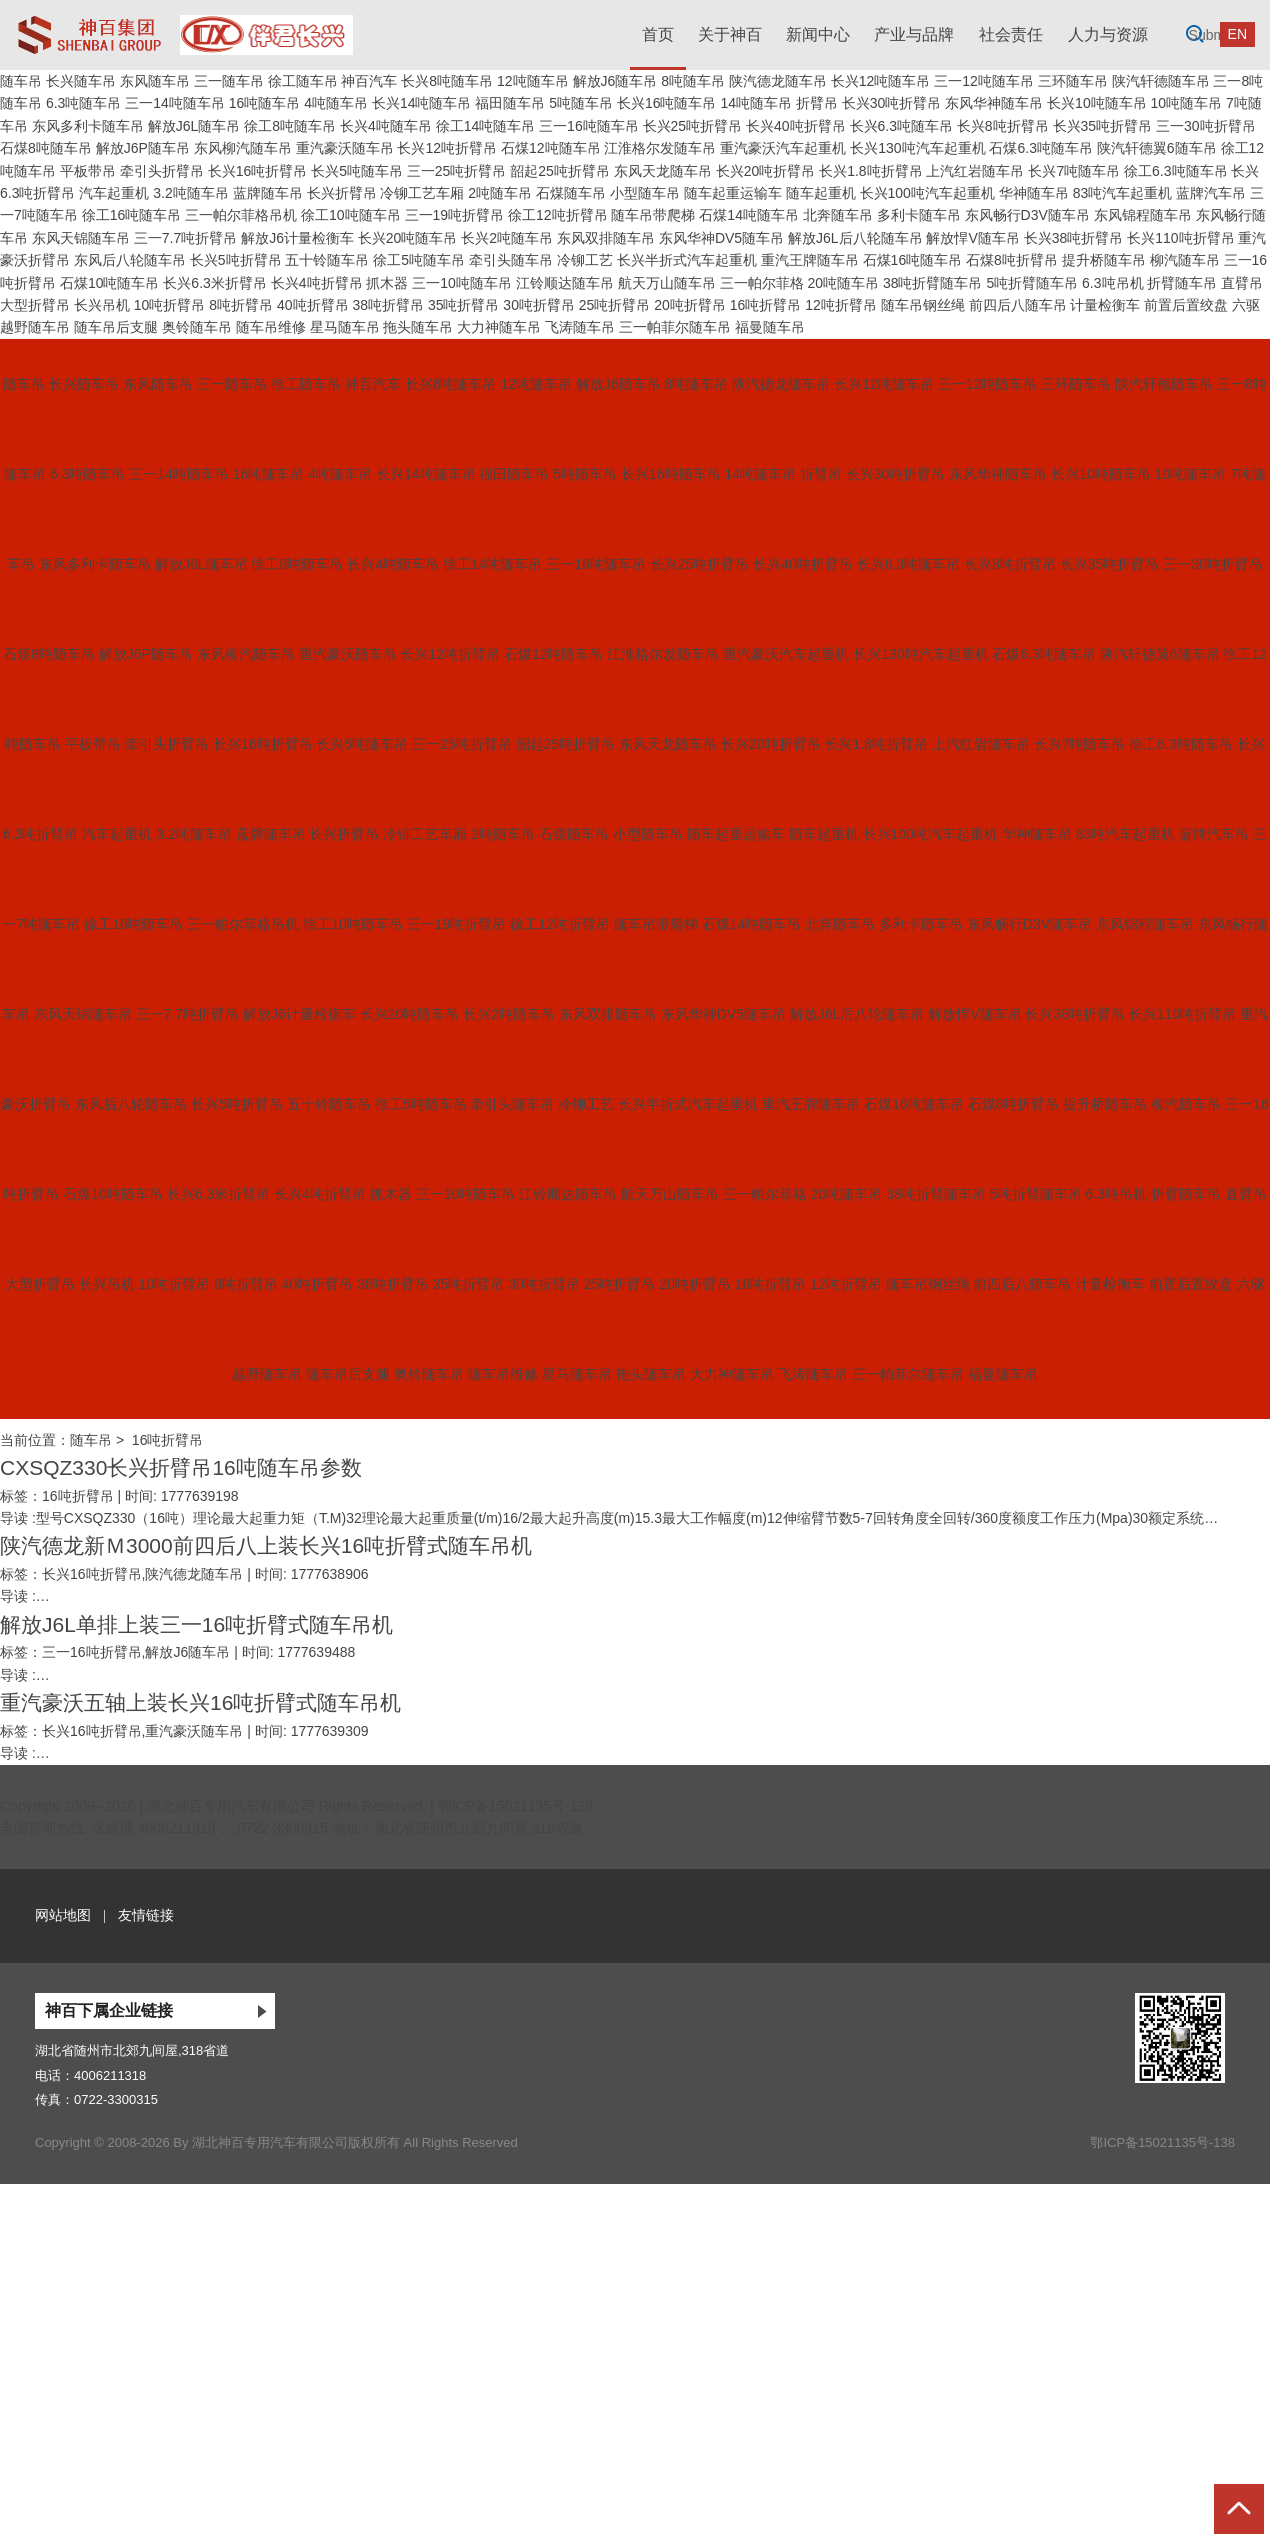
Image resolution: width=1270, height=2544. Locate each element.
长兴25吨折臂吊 (693, 126)
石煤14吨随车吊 (749, 215)
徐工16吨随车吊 (132, 215)
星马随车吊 (345, 327)
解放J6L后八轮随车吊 (855, 238)
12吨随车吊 (533, 81)
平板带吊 (88, 171)
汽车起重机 (114, 193)
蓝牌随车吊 (268, 193)
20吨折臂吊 (690, 305)
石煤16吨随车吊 (913, 260)
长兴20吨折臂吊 (766, 171)
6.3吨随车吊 (83, 103)
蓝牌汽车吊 (1211, 193)
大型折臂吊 (35, 305)
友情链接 (146, 1915)
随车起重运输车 (733, 193)
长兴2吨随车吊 (507, 238)
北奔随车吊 (838, 215)
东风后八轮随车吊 (130, 260)
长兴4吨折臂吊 (317, 283)
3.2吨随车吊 (190, 193)
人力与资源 (1108, 34)
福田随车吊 (510, 103)
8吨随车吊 (693, 81)
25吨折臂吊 (615, 305)
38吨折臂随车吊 (933, 283)
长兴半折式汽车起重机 (687, 260)
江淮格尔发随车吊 (660, 148)
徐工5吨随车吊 (419, 260)
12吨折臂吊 (841, 305)
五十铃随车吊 (327, 260)
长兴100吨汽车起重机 (927, 193)
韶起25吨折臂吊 (560, 171)
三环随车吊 (1073, 81)
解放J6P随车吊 (143, 148)
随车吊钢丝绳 (923, 305)
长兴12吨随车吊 (881, 81)
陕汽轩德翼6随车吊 (1157, 148)
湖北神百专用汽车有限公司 (231, 1806)
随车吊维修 (271, 327)
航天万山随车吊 (667, 283)
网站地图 (63, 1915)
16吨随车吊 (265, 103)
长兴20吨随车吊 (408, 238)
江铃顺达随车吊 (565, 283)
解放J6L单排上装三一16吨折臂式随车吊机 (196, 1624)
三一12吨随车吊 (984, 81)
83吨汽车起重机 (1123, 193)
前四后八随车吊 (1018, 305)
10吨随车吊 (1187, 103)
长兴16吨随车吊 (667, 103)
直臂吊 (1242, 283)
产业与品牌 (914, 34)
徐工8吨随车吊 (290, 126)
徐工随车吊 (303, 81)
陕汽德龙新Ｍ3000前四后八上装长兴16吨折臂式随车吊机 (266, 1545)
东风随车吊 (155, 81)
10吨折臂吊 (170, 305)
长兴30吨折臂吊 (892, 103)
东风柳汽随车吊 (243, 148)
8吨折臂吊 (241, 305)
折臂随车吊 (1182, 283)
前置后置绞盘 (1186, 305)
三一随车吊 (229, 81)
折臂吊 (817, 103)
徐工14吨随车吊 (486, 126)
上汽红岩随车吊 (975, 171)
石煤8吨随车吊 (46, 148)
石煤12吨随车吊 (551, 148)
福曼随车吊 (770, 327)
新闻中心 (818, 34)
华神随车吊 (1034, 193)
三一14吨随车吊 (175, 103)
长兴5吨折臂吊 (236, 260)
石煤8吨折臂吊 (1012, 260)
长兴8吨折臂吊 (1003, 126)
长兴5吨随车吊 (357, 171)
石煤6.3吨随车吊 (1040, 148)
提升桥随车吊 (1104, 260)
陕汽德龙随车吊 (778, 81)
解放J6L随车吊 (194, 126)
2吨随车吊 (500, 193)
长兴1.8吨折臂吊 (870, 171)
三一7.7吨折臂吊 (185, 238)
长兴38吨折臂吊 (1074, 238)
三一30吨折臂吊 (1206, 126)
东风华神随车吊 (994, 103)
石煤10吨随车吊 (110, 283)
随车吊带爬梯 (653, 215)
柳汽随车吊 (1185, 260)
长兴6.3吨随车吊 (901, 126)
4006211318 (110, 2075)
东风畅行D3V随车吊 (1027, 215)
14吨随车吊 (756, 103)
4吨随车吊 (336, 103)
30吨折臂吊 (539, 305)
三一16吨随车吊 (589, 126)
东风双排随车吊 (606, 238)
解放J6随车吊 (615, 81)
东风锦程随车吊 (1143, 215)
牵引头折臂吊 (162, 171)
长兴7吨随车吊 (1074, 171)
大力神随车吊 (499, 327)
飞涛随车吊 (580, 327)
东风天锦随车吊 (81, 238)
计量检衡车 (1105, 305)
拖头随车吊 (418, 327)
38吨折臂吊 (388, 305)
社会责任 (1011, 34)
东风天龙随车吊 (663, 171)
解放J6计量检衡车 (297, 238)
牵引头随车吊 (511, 260)
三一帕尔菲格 (762, 283)
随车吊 (21, 81)
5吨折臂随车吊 (1032, 283)
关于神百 (730, 34)
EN (1237, 34)
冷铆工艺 (585, 260)
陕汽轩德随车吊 (1161, 81)
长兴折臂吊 (342, 193)
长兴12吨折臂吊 (447, 148)
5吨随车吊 (581, 103)
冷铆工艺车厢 (422, 193)
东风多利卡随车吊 (88, 126)
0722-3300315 (116, 2099)
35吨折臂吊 (464, 305)
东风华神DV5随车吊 (721, 238)
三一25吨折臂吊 (457, 171)
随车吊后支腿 (116, 327)
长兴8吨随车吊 (447, 81)
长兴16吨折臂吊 (258, 171)
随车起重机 (821, 193)
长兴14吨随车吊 (422, 103)
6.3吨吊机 (1112, 283)
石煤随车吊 (571, 193)
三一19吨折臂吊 (455, 215)
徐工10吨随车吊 (351, 215)
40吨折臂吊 (313, 305)
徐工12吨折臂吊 (558, 215)
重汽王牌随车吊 (810, 260)
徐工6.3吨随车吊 (1175, 171)
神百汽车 (369, 81)
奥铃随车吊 (197, 327)
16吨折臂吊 (766, 305)
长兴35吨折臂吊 (1103, 126)
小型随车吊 (645, 193)
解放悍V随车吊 (972, 238)
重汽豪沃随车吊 (345, 148)
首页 (658, 34)
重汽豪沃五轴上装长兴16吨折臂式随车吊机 (200, 1702)
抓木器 (387, 283)
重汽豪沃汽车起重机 (783, 148)
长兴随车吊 (81, 81)
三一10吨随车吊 (462, 283)
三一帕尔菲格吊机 (241, 215)
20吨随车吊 (843, 283)
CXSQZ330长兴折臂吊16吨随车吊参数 (181, 1467)
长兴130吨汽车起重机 (917, 148)
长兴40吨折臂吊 (796, 126)
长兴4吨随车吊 (386, 126)
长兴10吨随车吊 (1097, 103)
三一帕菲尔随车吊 (675, 327)
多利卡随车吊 (919, 215)
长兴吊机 (102, 305)
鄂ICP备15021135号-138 (516, 1806)
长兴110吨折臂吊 (1180, 238)
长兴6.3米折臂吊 (214, 283)
